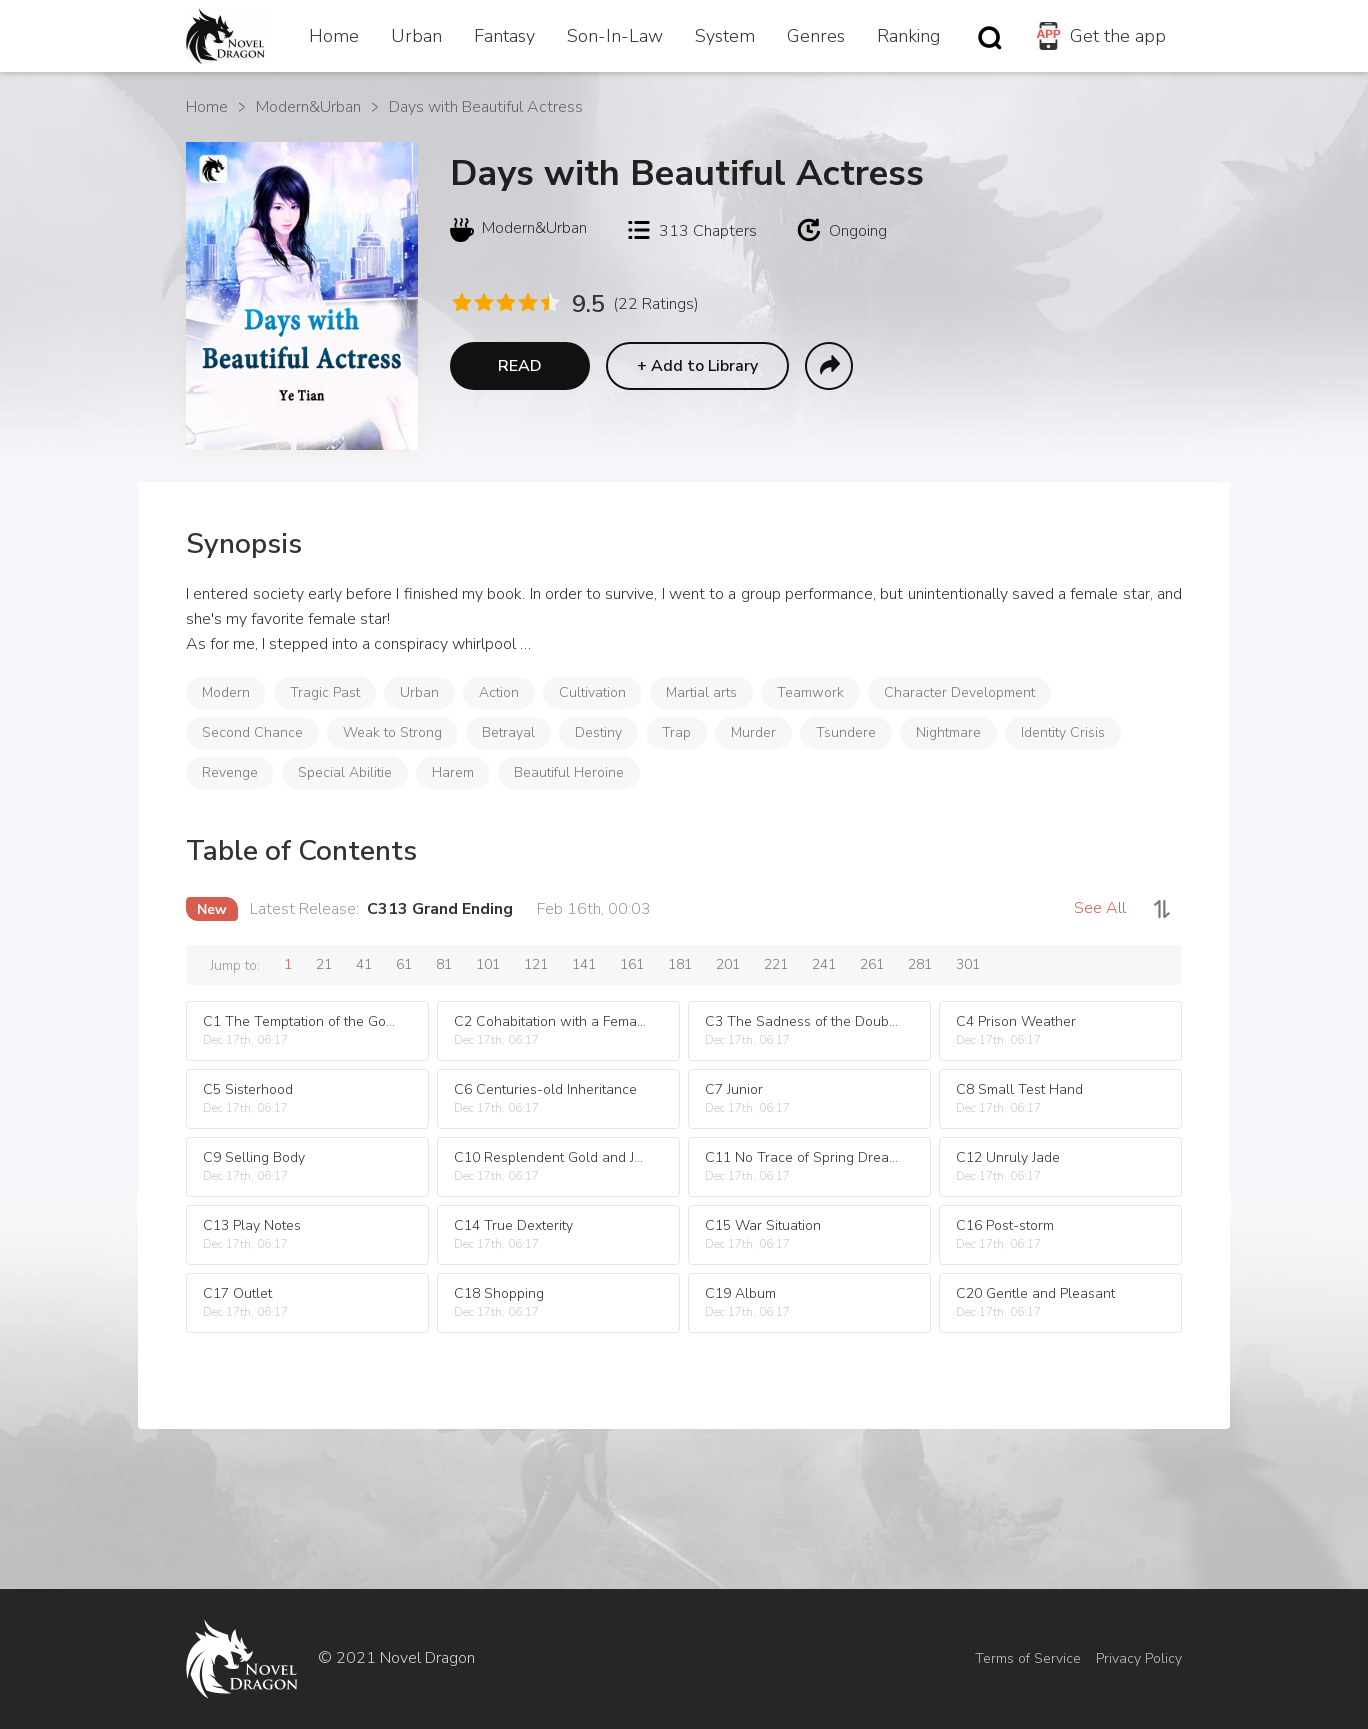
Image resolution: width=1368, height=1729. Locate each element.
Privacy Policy (1139, 1658)
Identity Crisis (1063, 732)
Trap (676, 732)
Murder (753, 732)
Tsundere (846, 732)
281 (920, 964)
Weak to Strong (392, 732)
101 (488, 964)
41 (364, 964)
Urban (416, 36)
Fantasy (504, 36)
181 (680, 964)
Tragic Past (325, 692)
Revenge (230, 772)
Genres (816, 36)
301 (968, 964)
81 (444, 964)
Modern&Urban (308, 107)
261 (872, 964)
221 (776, 964)
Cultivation (592, 692)
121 (536, 964)
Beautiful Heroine (569, 772)
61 (404, 964)
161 (632, 964)
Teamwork (810, 692)
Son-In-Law (615, 36)
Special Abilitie (345, 772)
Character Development (959, 692)
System (725, 36)
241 (824, 964)
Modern (226, 692)
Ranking (908, 36)
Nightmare (948, 732)
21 (324, 964)
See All (1100, 908)
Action (499, 692)
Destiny (598, 732)
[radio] (461, 302)
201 (728, 964)
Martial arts (701, 692)
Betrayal (508, 732)
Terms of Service (1028, 1658)
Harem (453, 772)
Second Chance (252, 732)
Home (334, 36)
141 (584, 964)
